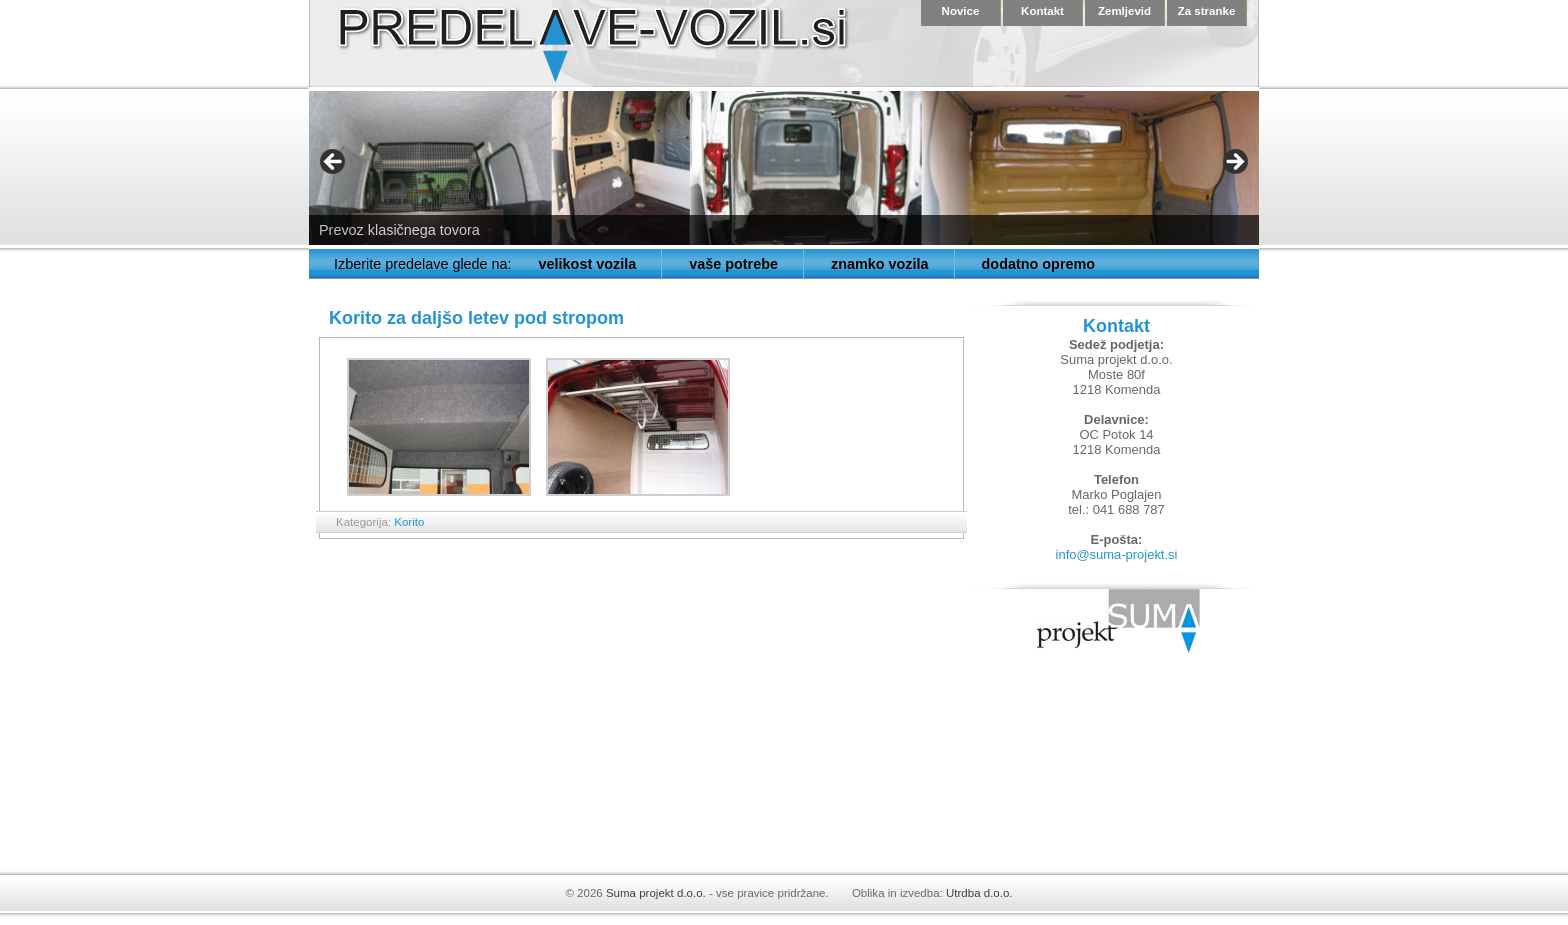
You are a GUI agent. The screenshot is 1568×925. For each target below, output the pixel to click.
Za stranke (1207, 11)
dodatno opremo (1039, 264)
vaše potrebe (733, 264)
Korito (409, 522)
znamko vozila (880, 264)
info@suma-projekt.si (1117, 554)
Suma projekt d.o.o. (656, 893)
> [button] (1234, 163)
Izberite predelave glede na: (423, 264)
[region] (784, 168)
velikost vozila (588, 264)
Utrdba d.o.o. (979, 893)
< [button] (334, 163)
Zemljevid (1124, 11)
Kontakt (1042, 11)
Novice (961, 11)
